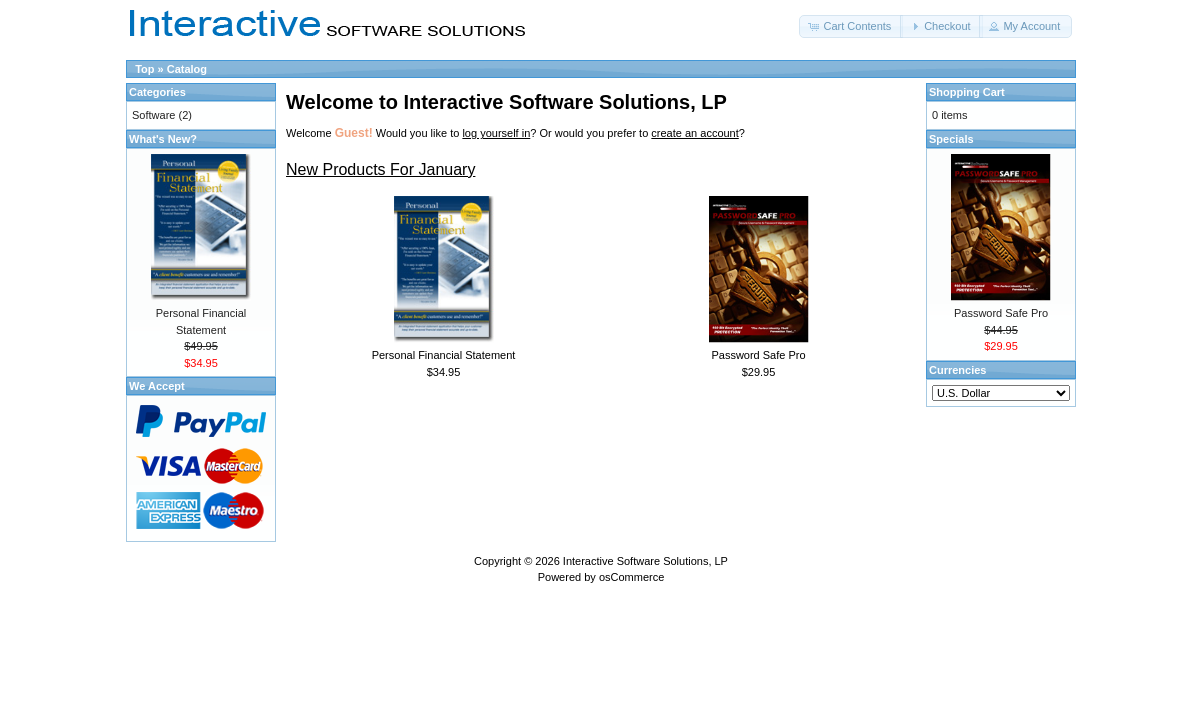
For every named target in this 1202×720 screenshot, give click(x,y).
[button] (851, 26)
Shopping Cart (967, 92)
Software (153, 115)
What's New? (163, 139)
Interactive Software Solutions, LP (645, 561)
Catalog (187, 69)
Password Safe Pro (758, 355)
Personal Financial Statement (444, 355)
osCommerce (631, 577)
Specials (951, 139)
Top (144, 69)
